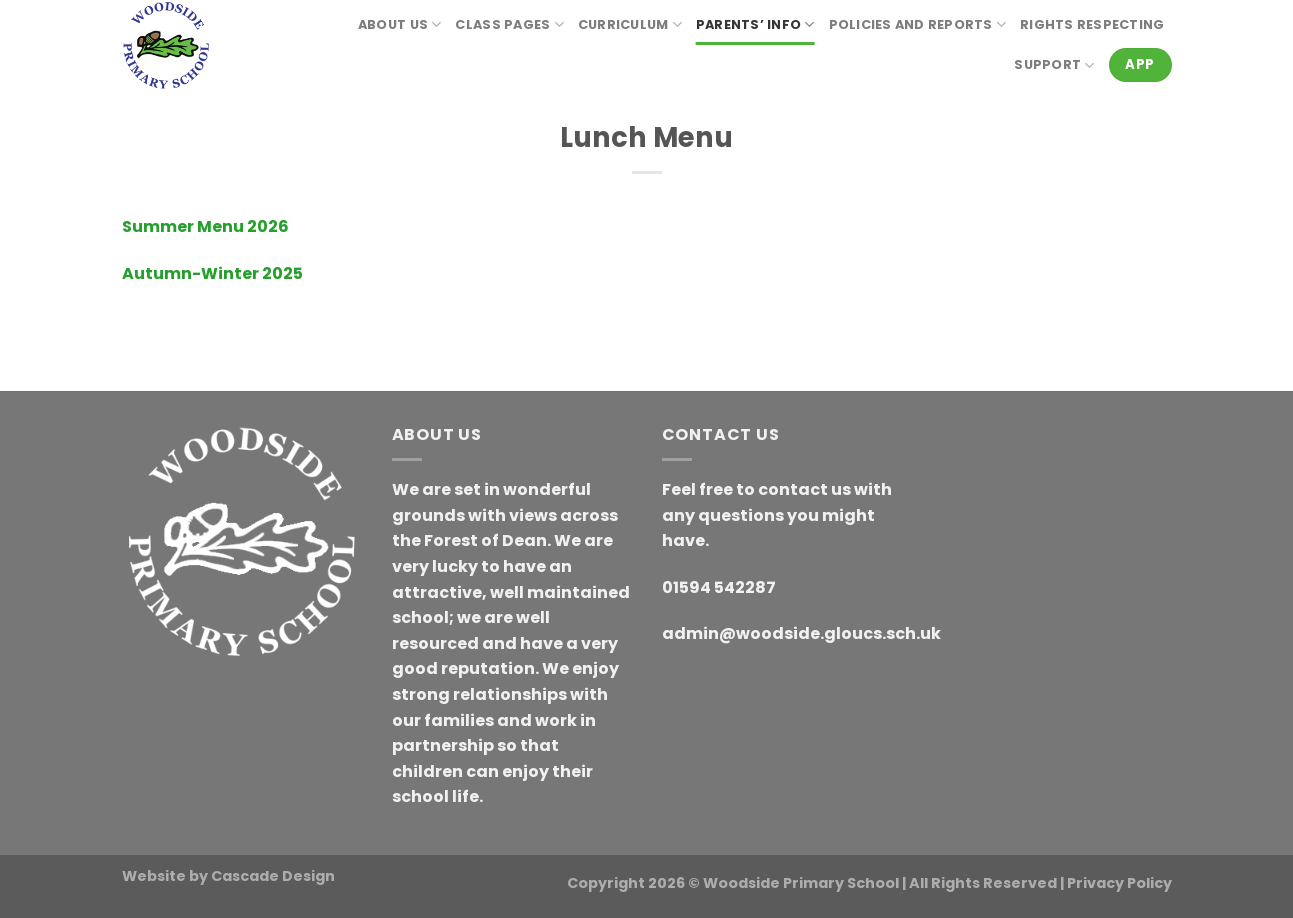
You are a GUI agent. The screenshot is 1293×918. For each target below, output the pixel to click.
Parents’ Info (755, 24)
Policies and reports (918, 24)
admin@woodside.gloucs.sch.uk (801, 633)
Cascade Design (273, 876)
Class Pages (509, 24)
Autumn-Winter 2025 (212, 273)
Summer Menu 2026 (205, 226)
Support (1054, 65)
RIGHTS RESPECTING (1092, 24)
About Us (400, 24)
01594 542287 (719, 587)
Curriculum (630, 24)
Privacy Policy (1119, 883)
